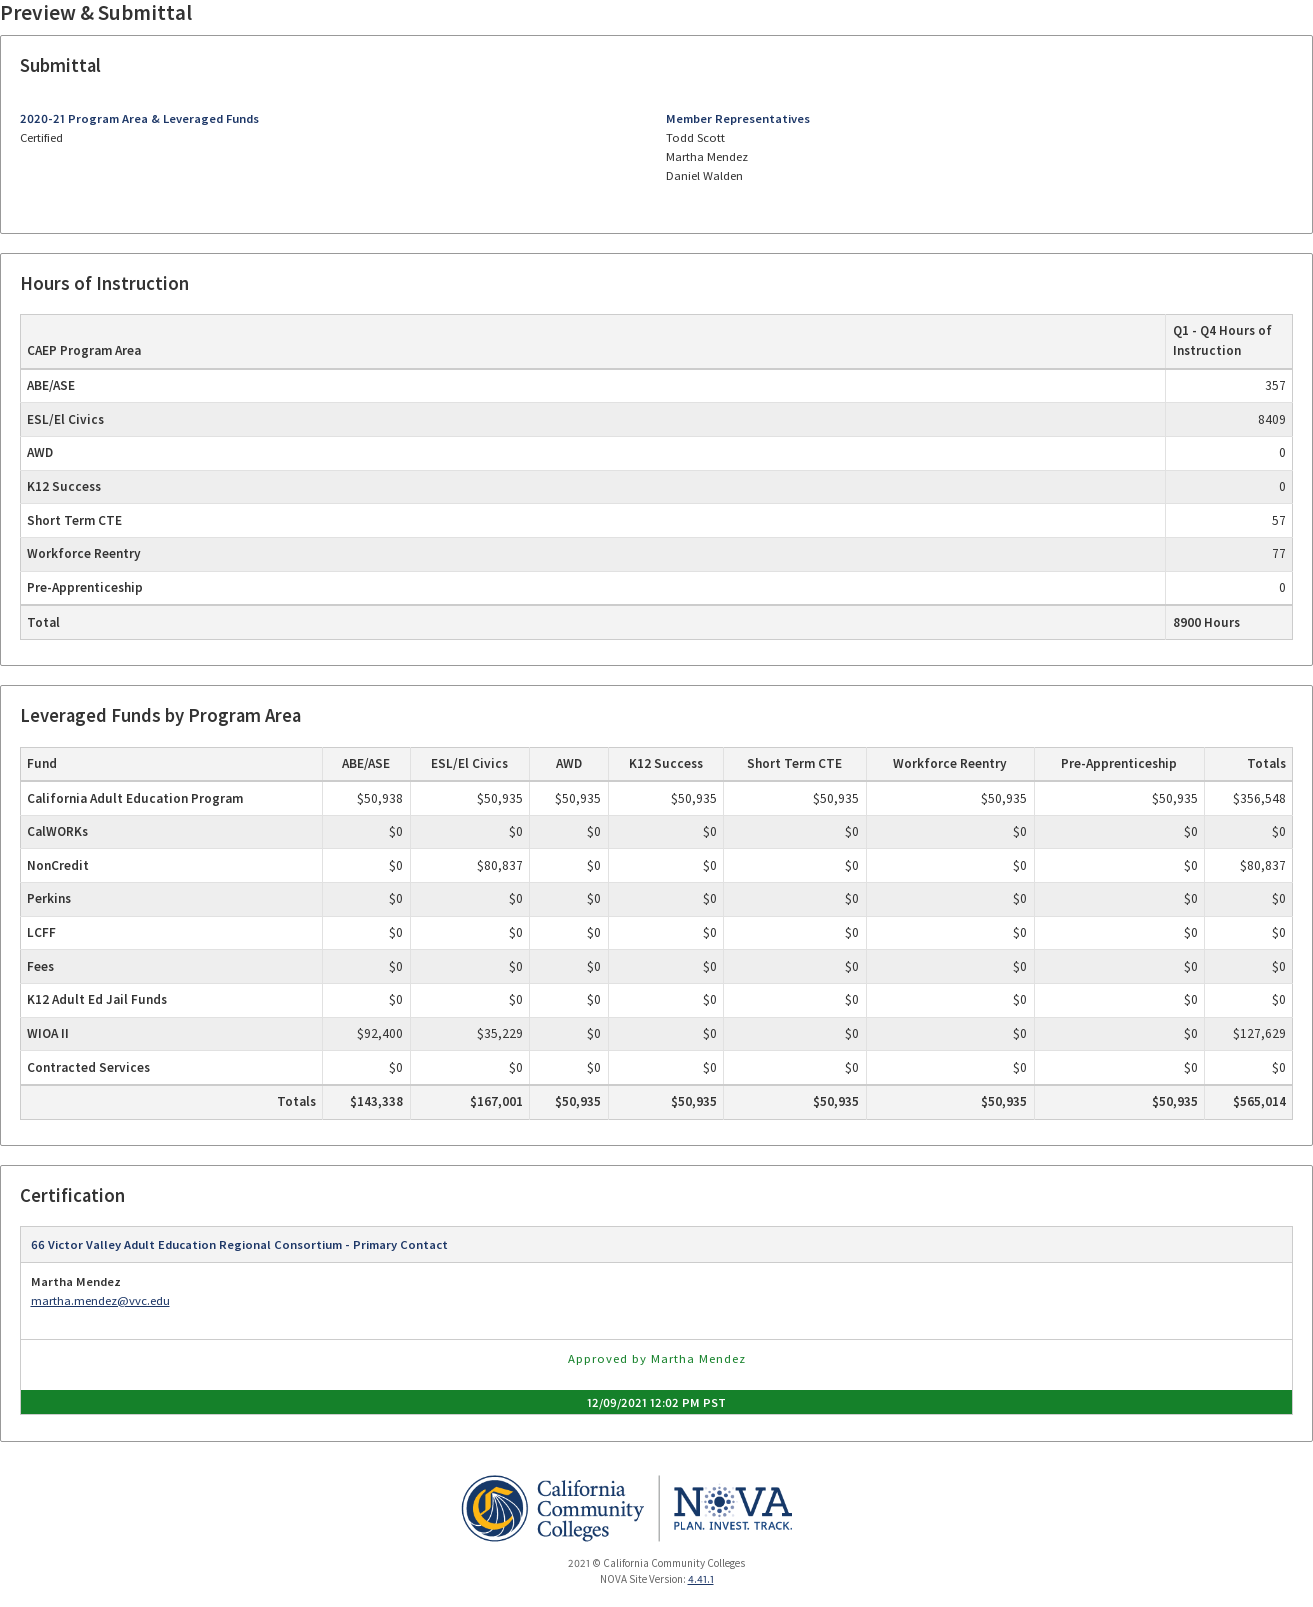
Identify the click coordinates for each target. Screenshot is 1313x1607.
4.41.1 (701, 1579)
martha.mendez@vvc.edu (100, 1300)
